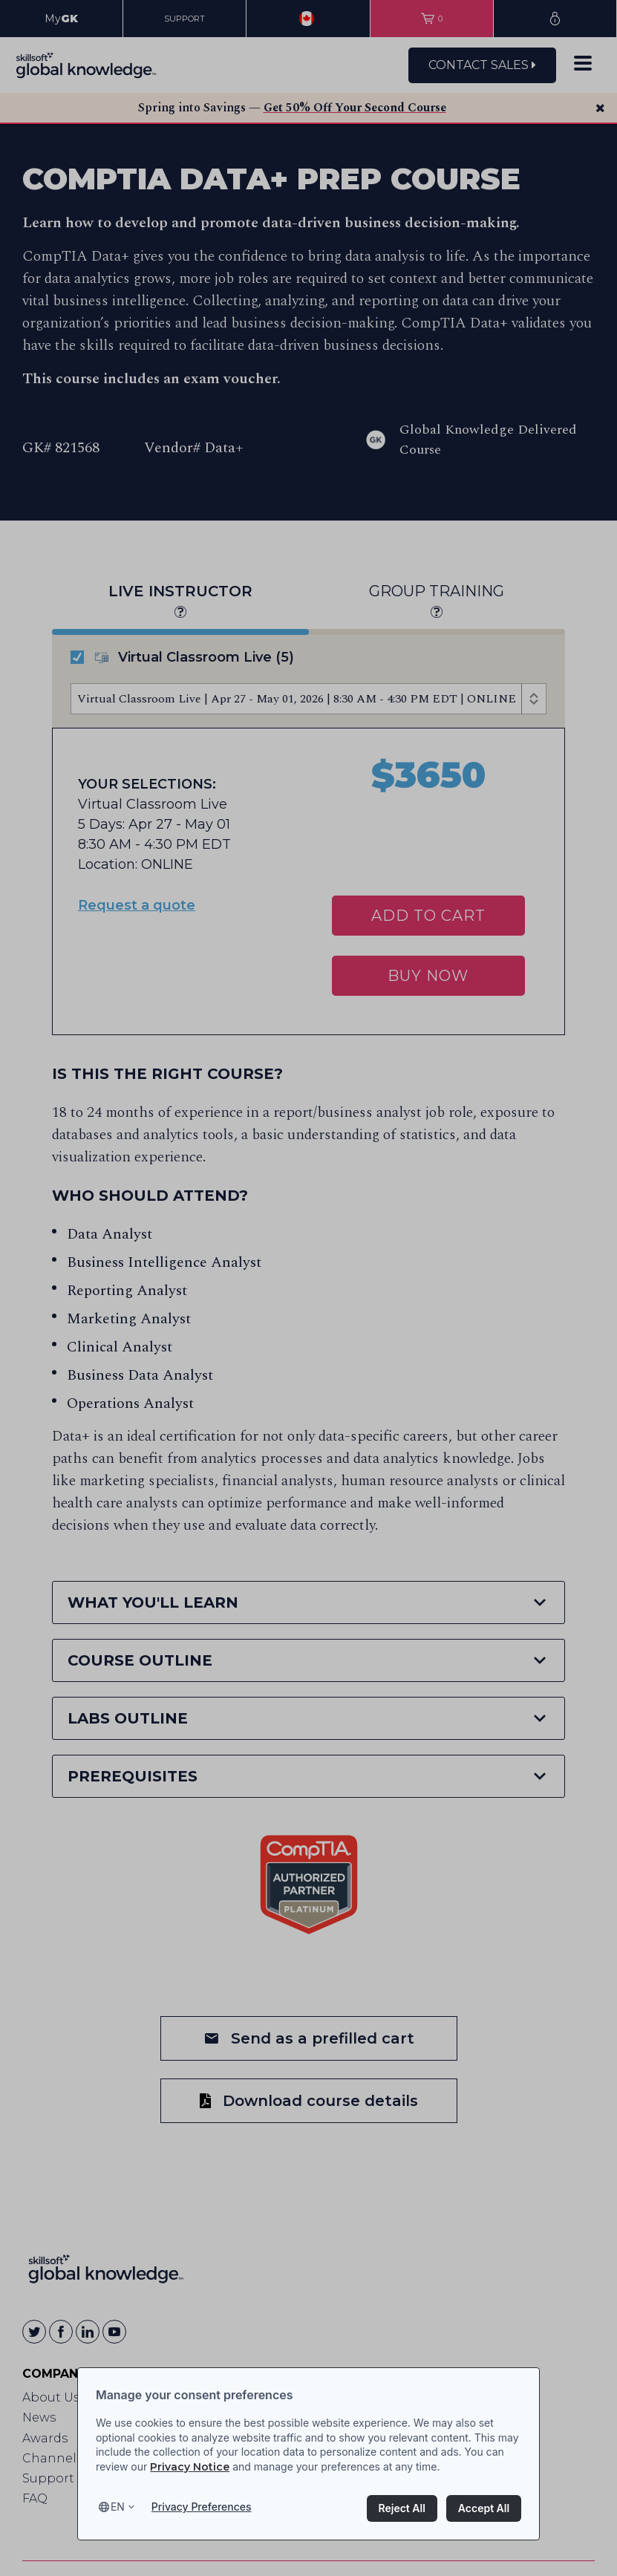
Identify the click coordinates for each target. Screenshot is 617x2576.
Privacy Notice (189, 2467)
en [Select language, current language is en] (118, 2506)
